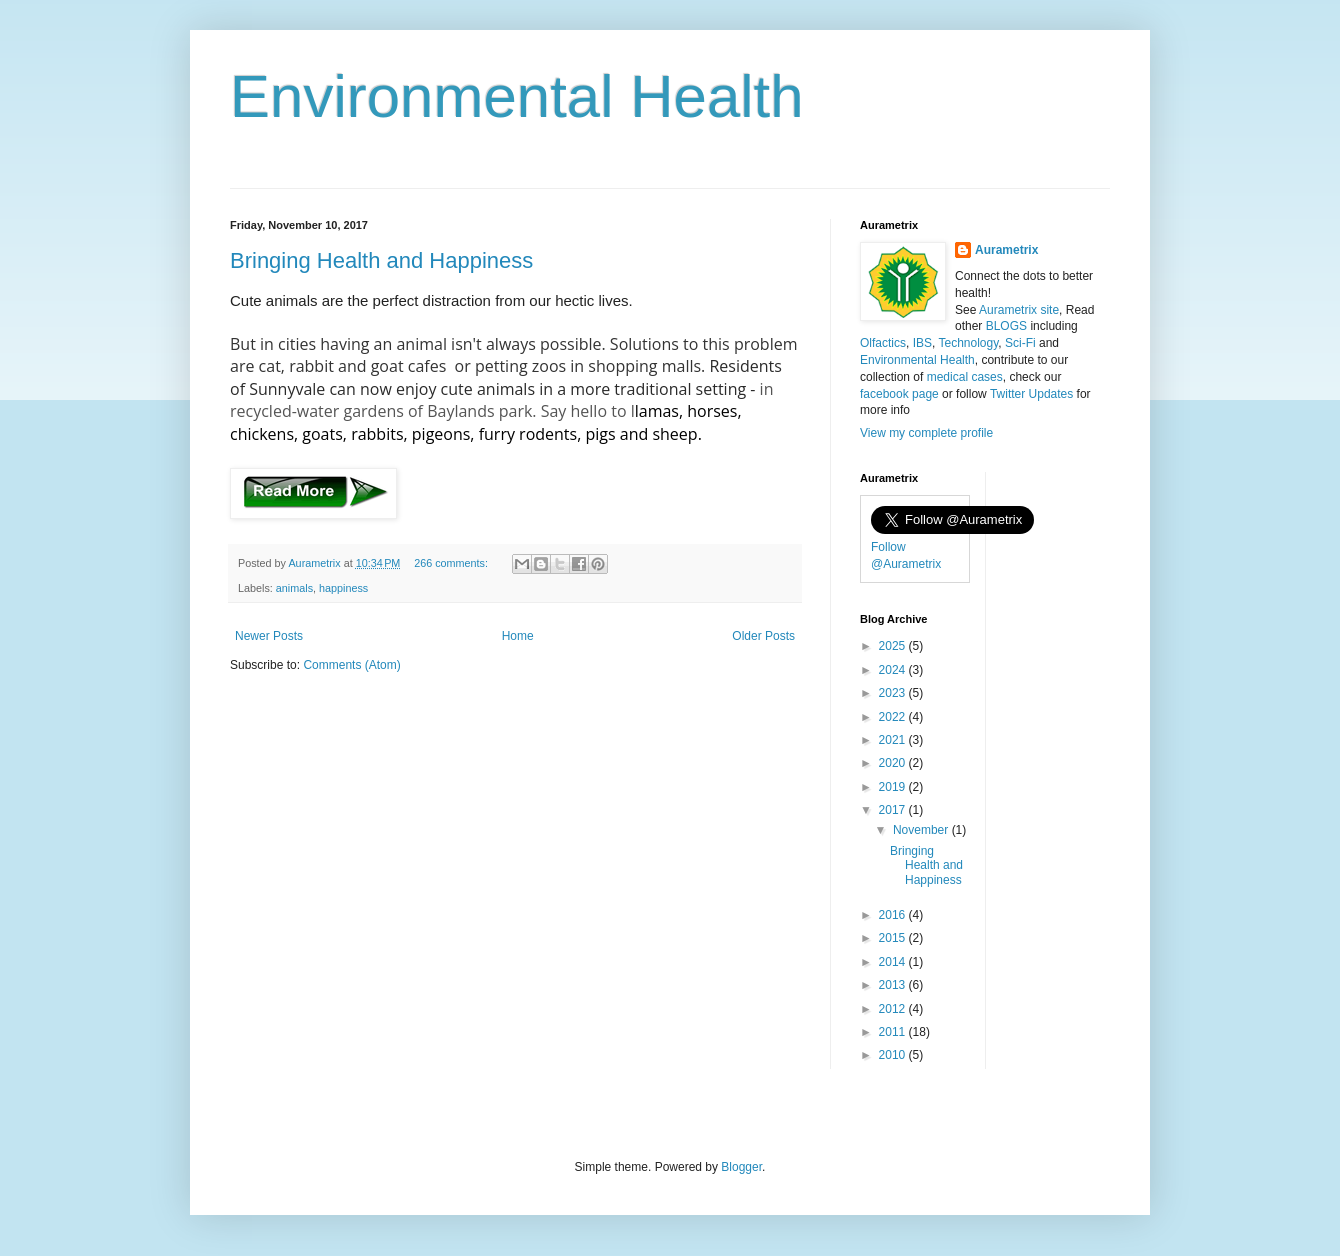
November (922, 830)
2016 (894, 915)
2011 (894, 1032)
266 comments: (452, 563)
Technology (968, 343)
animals (294, 588)
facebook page (899, 394)
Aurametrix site (1019, 310)
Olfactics (883, 343)
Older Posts (763, 636)
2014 (894, 962)
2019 (894, 787)
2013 (894, 985)
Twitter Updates (1031, 394)
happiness (343, 588)
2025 (894, 646)
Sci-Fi (1020, 343)
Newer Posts (269, 636)
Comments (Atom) (351, 665)
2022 (894, 717)
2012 (894, 1009)
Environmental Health (517, 96)
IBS (922, 343)
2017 (894, 810)
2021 (894, 740)
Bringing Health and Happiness (381, 260)
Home (518, 636)
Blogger (741, 1167)
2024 (894, 670)
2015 (894, 938)
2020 (894, 763)
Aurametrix (1006, 250)
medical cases (965, 377)
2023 (894, 693)
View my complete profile (926, 433)
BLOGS (1006, 326)
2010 (894, 1055)
